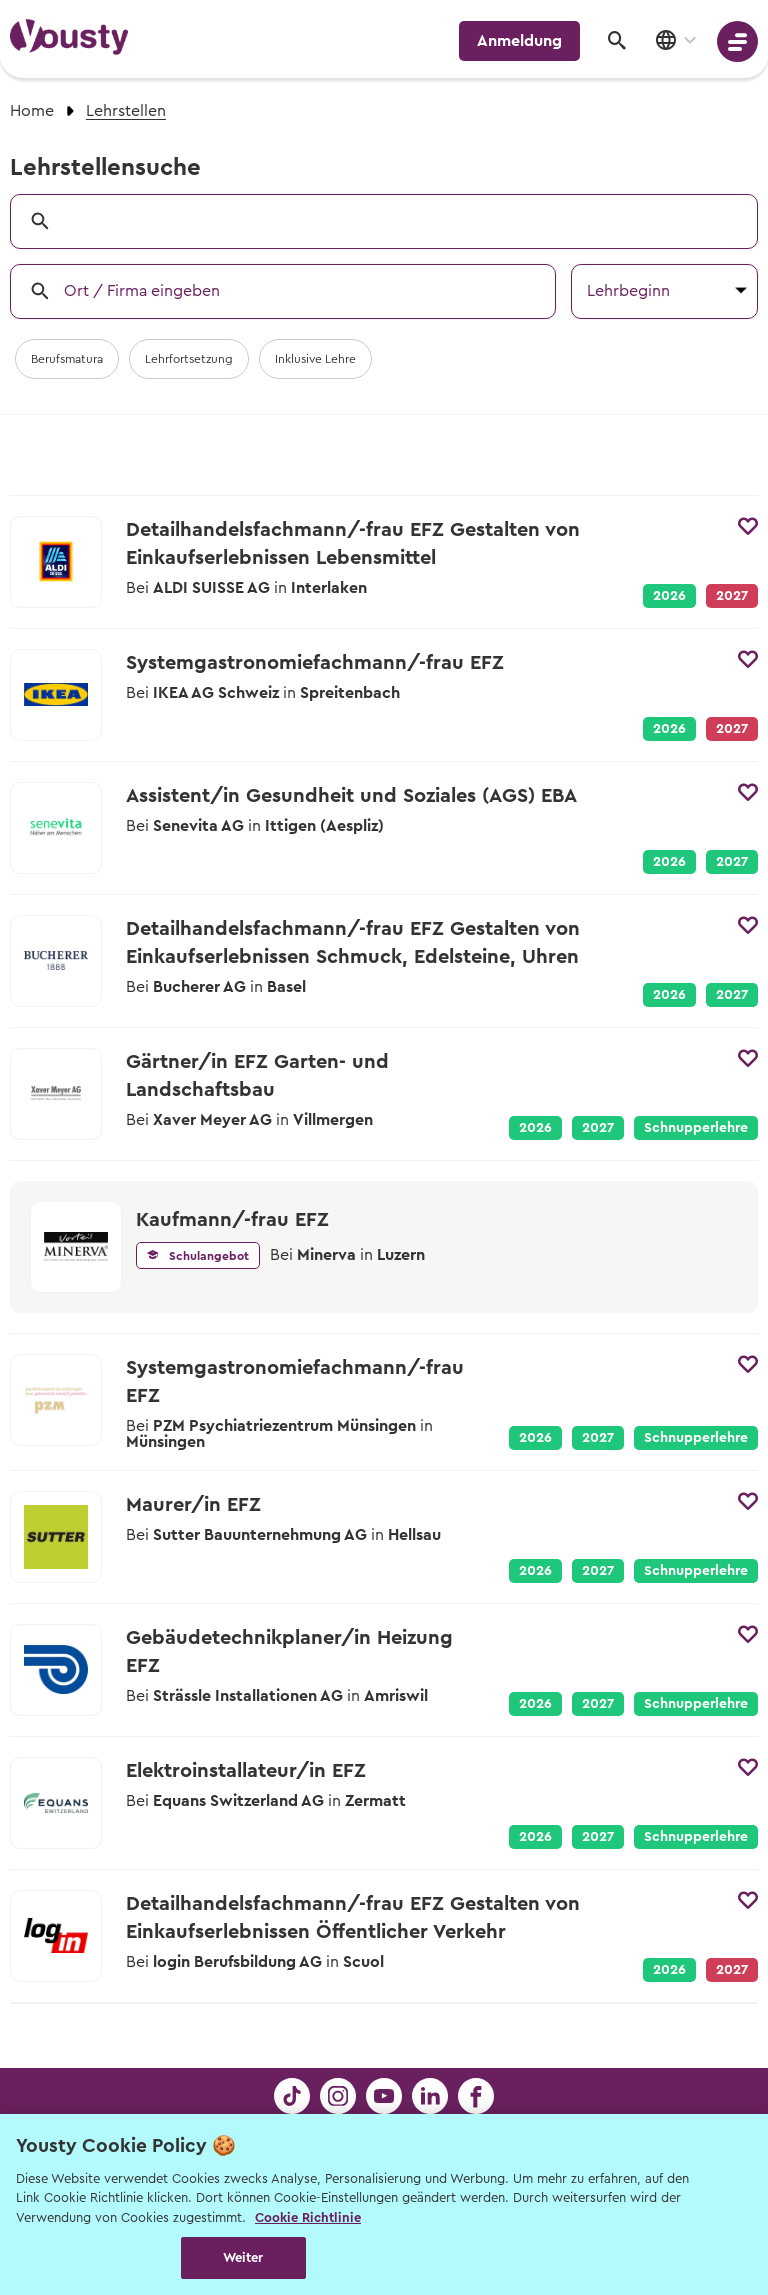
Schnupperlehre (696, 1128)
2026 (669, 596)
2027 (732, 862)
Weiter (243, 2257)
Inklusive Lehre (315, 359)
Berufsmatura (67, 359)
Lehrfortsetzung (189, 359)
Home (32, 111)
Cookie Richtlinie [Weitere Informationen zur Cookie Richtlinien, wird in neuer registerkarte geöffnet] (308, 2217)
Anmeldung (519, 41)
